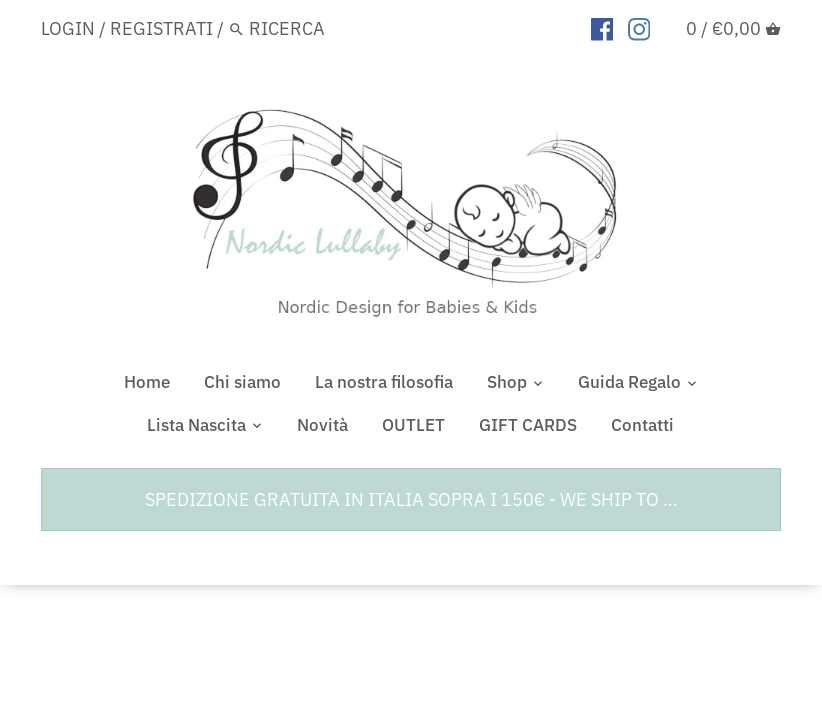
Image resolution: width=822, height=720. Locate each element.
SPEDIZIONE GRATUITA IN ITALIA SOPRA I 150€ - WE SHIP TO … (411, 499)
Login (68, 28)
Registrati (161, 28)
